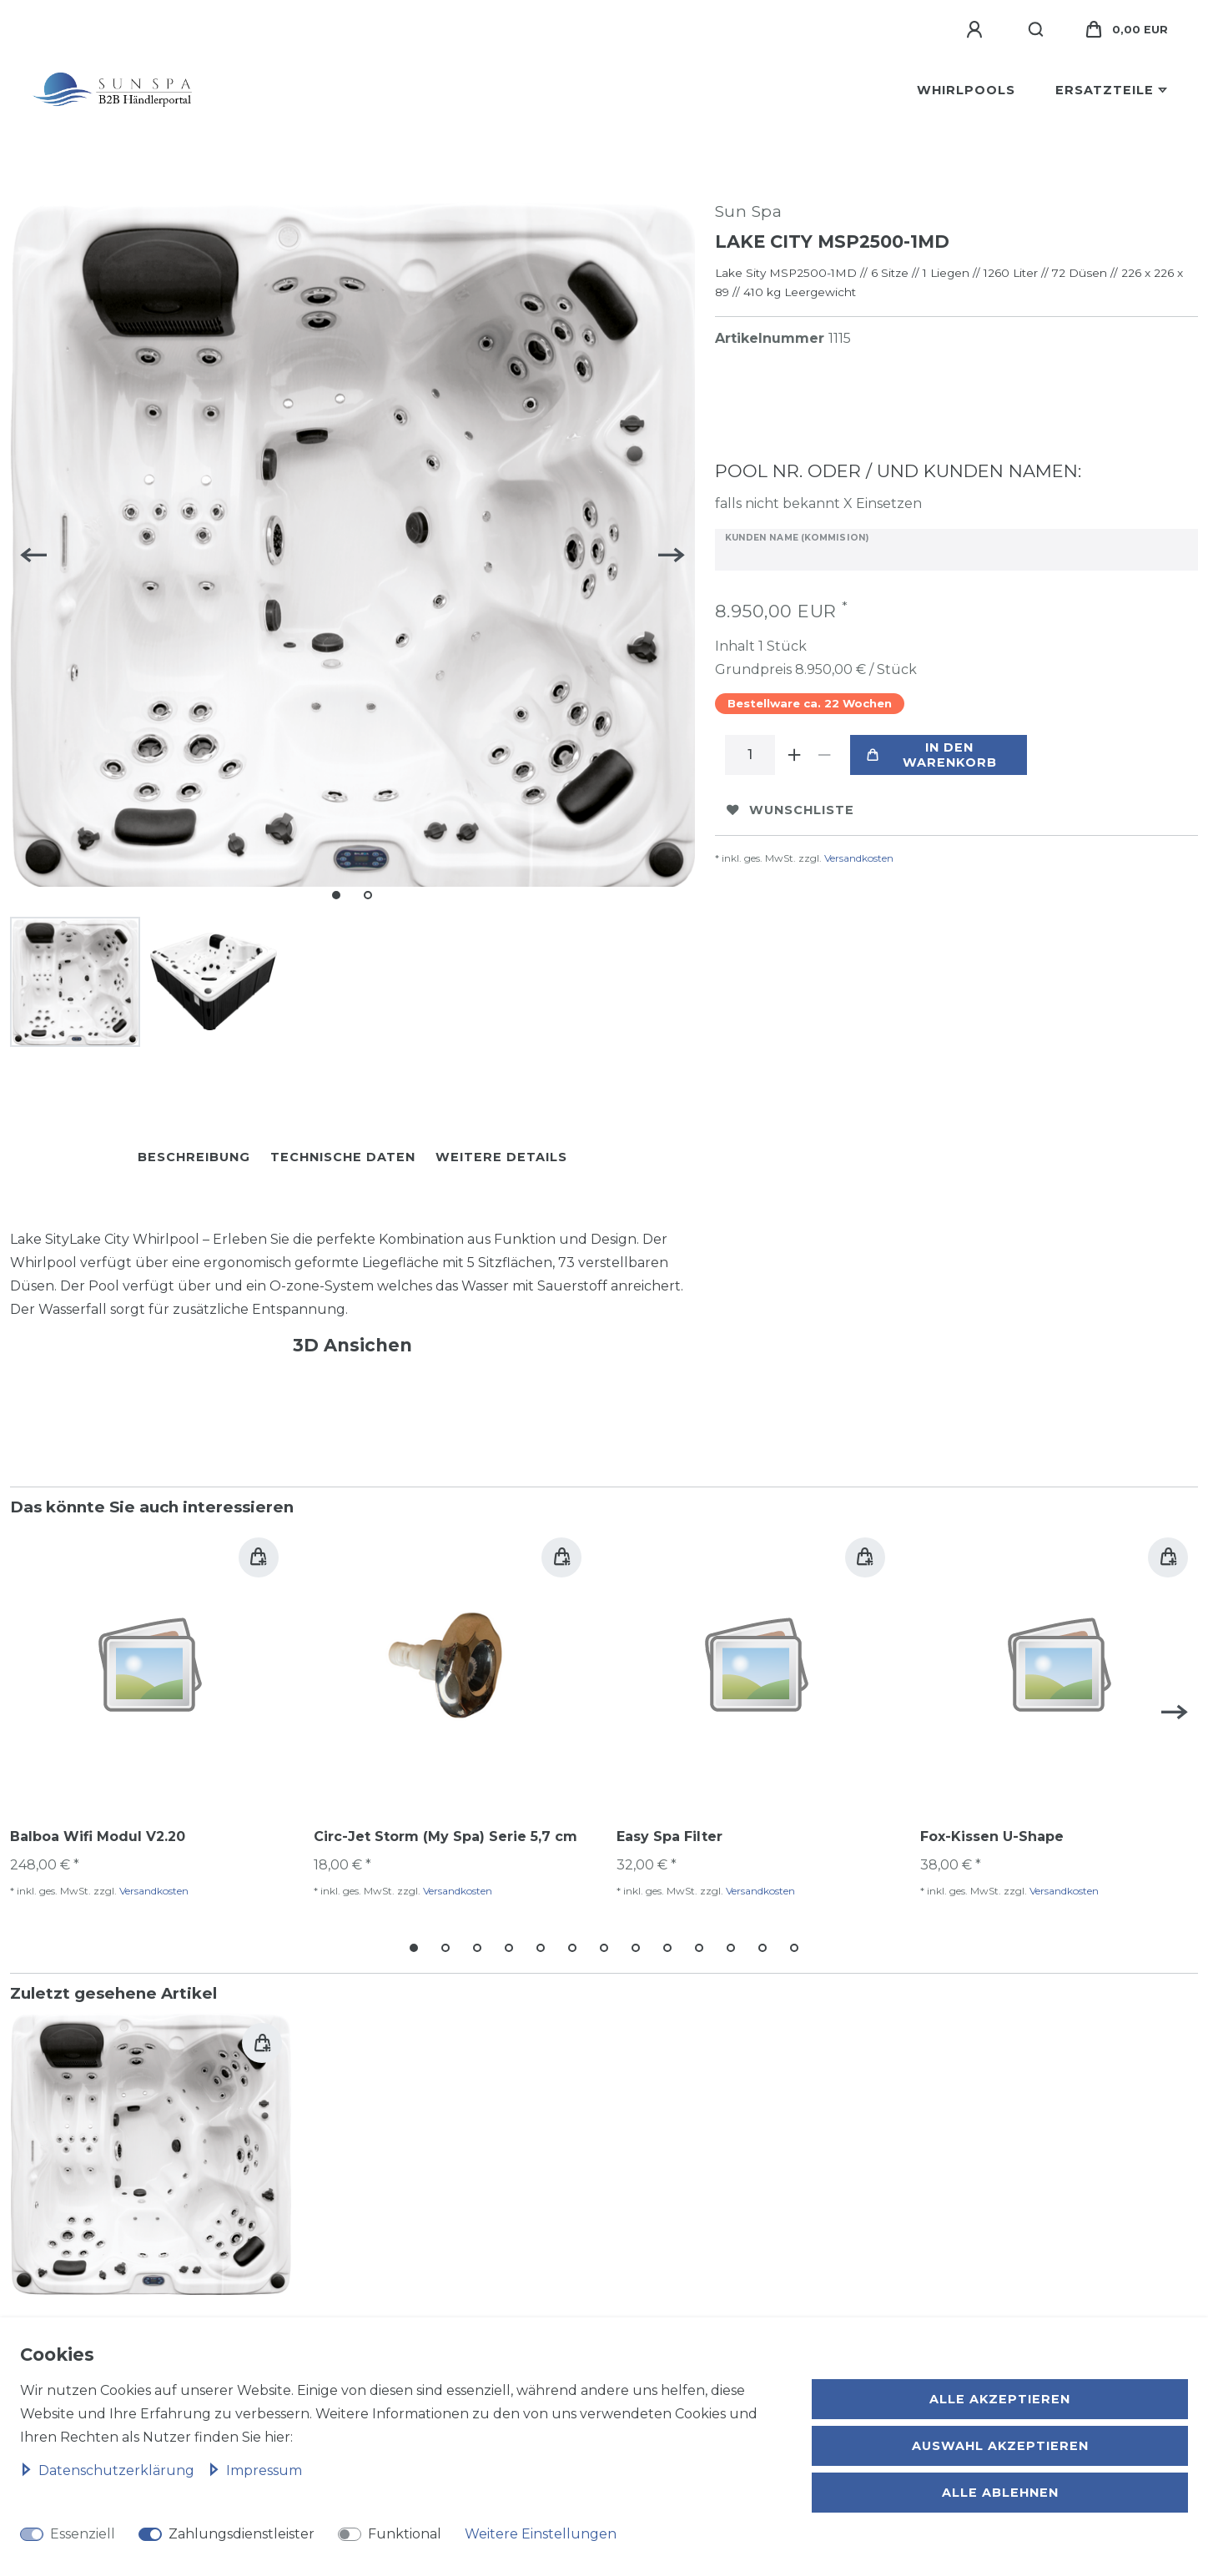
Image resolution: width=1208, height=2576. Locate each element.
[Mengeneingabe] (750, 755)
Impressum (255, 2470)
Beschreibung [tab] (194, 1152)
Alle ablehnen (1000, 2492)
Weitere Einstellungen (541, 2534)
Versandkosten (858, 858)
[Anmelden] (977, 30)
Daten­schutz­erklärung (109, 2470)
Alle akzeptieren (999, 2399)
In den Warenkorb (932, 755)
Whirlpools (966, 90)
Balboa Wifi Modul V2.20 (97, 1832)
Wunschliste (790, 810)
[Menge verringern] (825, 755)
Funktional (404, 2534)
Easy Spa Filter (669, 1832)
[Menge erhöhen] (795, 755)
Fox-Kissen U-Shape (992, 1832)
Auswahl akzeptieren (1000, 2445)
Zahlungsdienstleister (242, 2534)
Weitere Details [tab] (501, 1152)
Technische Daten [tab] (342, 1152)
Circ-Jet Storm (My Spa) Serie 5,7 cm (445, 1832)
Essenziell (82, 2534)
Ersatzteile (1104, 90)
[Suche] (1036, 30)
